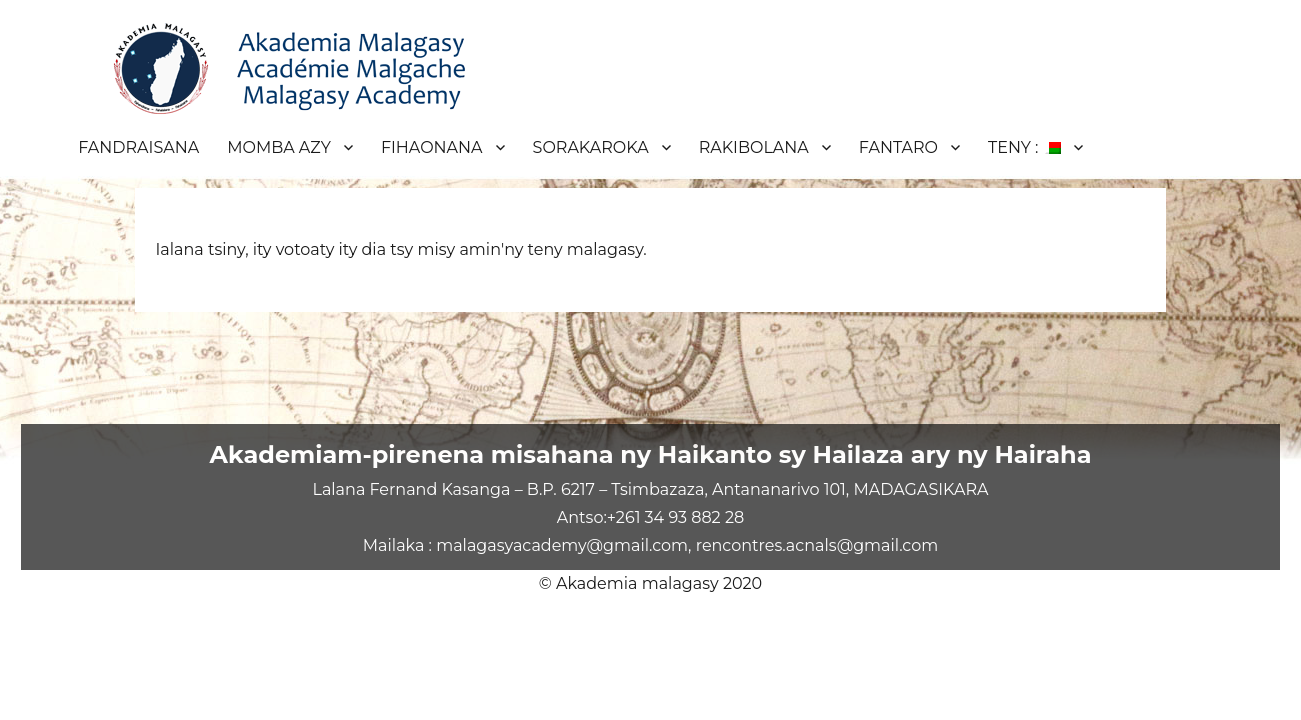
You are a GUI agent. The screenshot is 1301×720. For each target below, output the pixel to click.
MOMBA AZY (279, 147)
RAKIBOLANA (754, 147)
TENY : (1024, 147)
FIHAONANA (432, 147)
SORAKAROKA (591, 147)
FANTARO (898, 147)
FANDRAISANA (138, 147)
